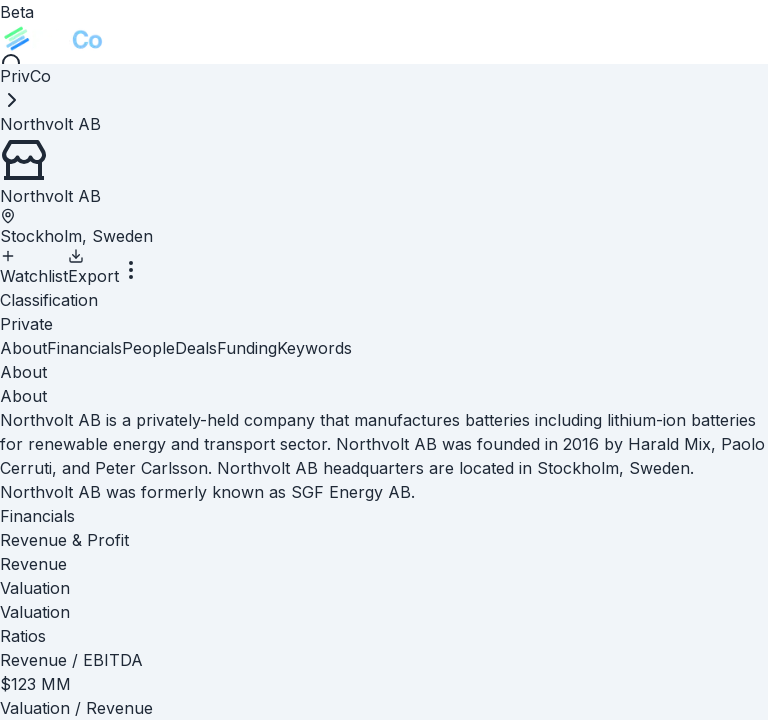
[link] (50, 124)
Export (93, 267)
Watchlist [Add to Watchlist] (34, 267)
